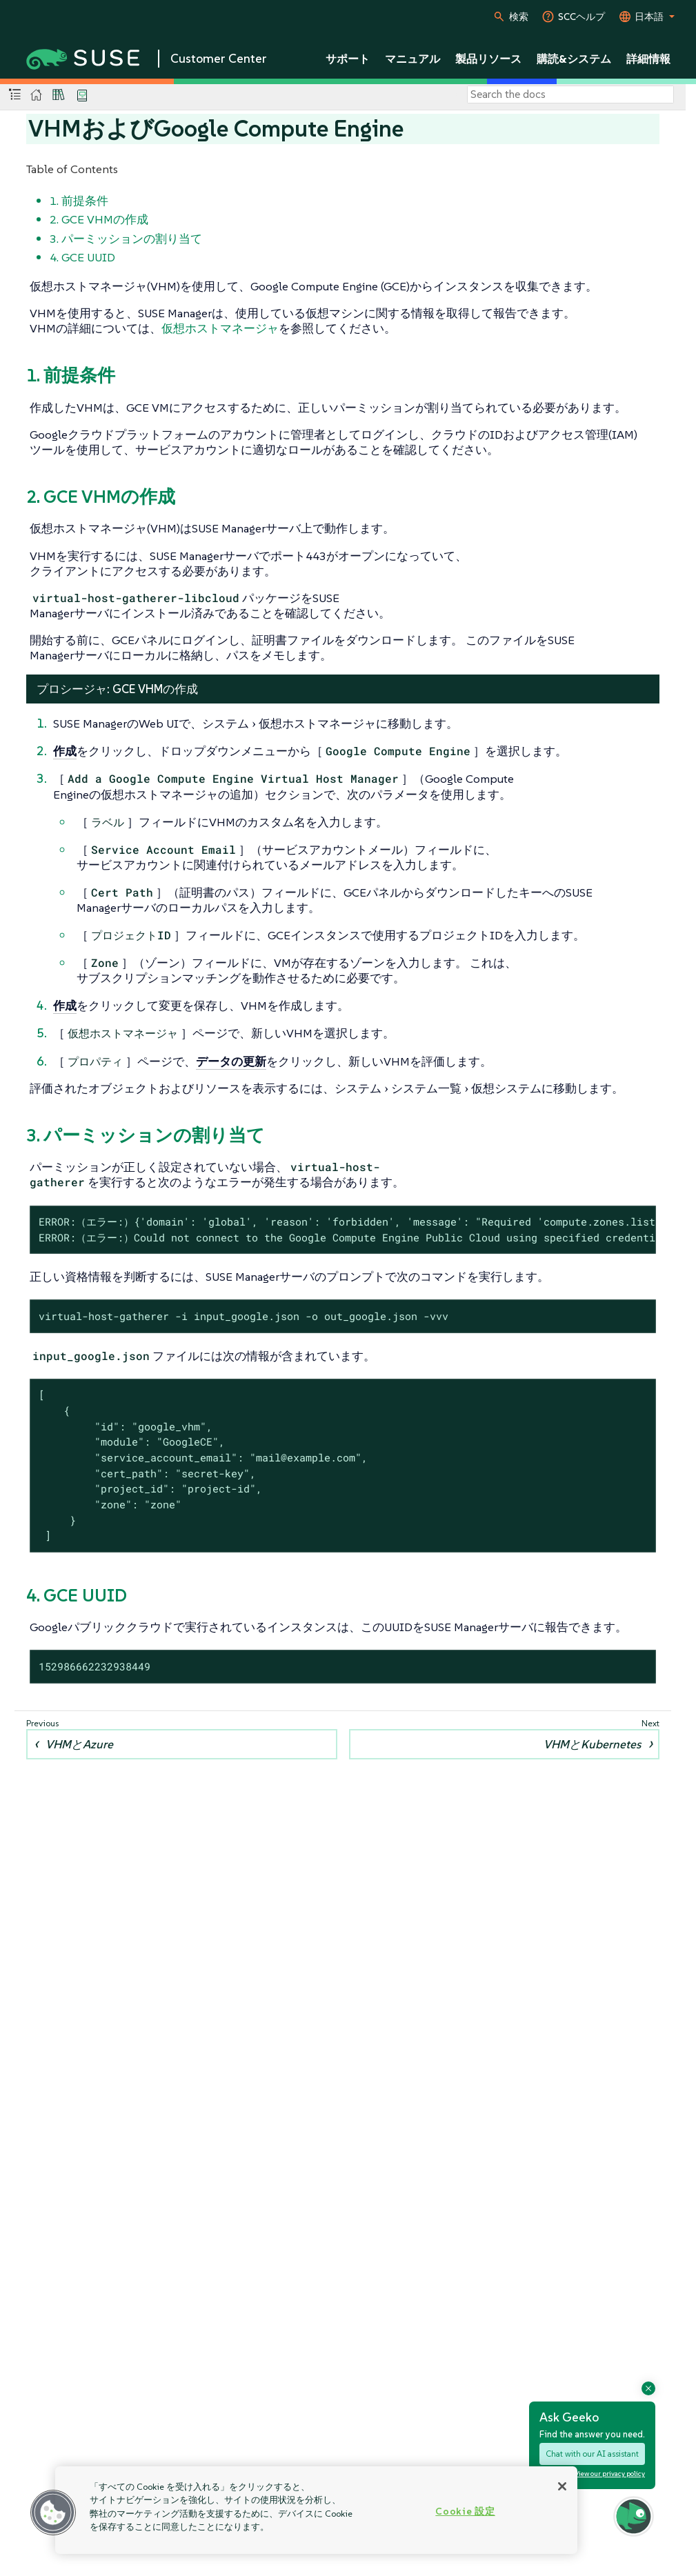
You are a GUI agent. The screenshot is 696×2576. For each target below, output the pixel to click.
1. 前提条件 (79, 200)
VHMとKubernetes (592, 1744)
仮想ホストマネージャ (220, 328)
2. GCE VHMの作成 (99, 219)
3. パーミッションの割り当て (126, 238)
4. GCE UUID (82, 257)
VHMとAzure (79, 1744)
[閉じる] (562, 2486)
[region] (316, 2510)
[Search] (570, 94)
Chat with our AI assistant (592, 2453)
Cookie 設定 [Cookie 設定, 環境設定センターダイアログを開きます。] (465, 2511)
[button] (53, 2512)
